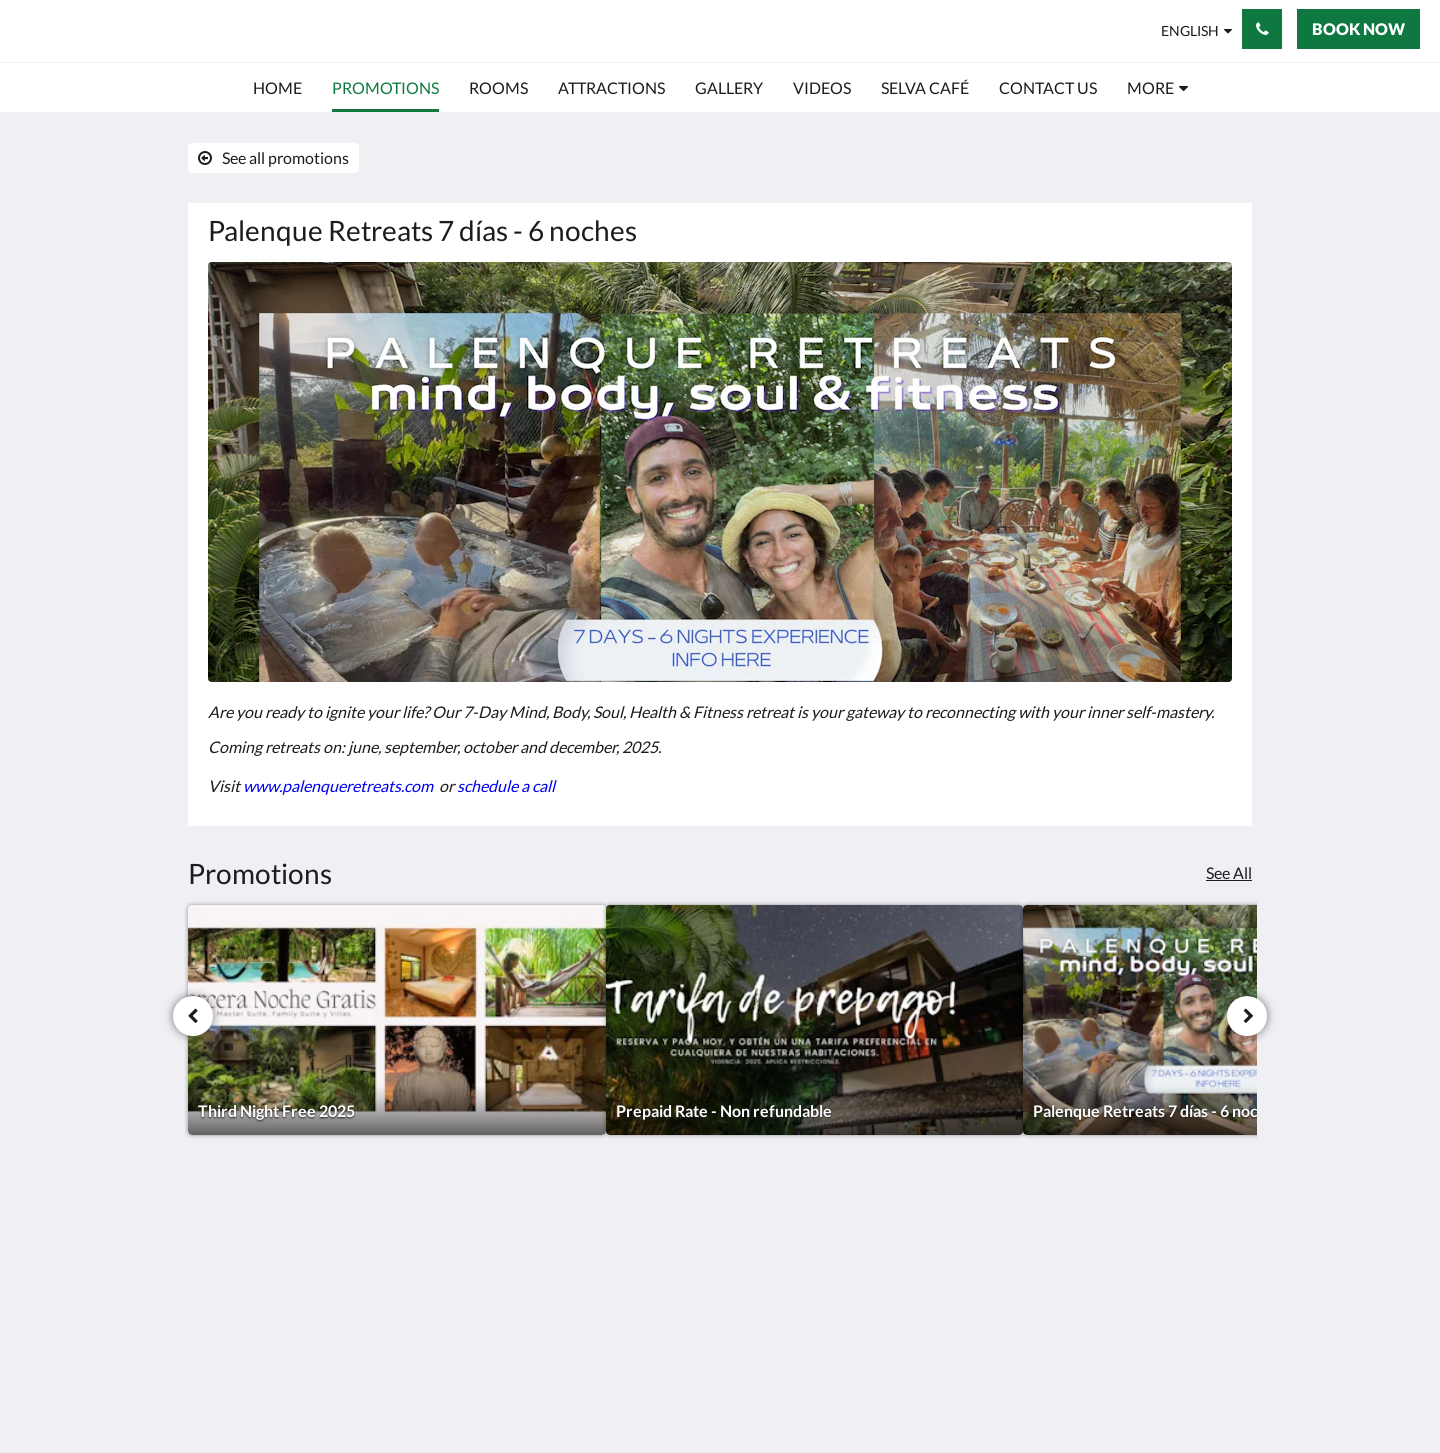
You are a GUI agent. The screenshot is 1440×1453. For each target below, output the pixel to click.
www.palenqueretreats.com (339, 785)
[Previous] (193, 1016)
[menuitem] (277, 88)
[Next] (1247, 1016)
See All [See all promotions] (1229, 872)
